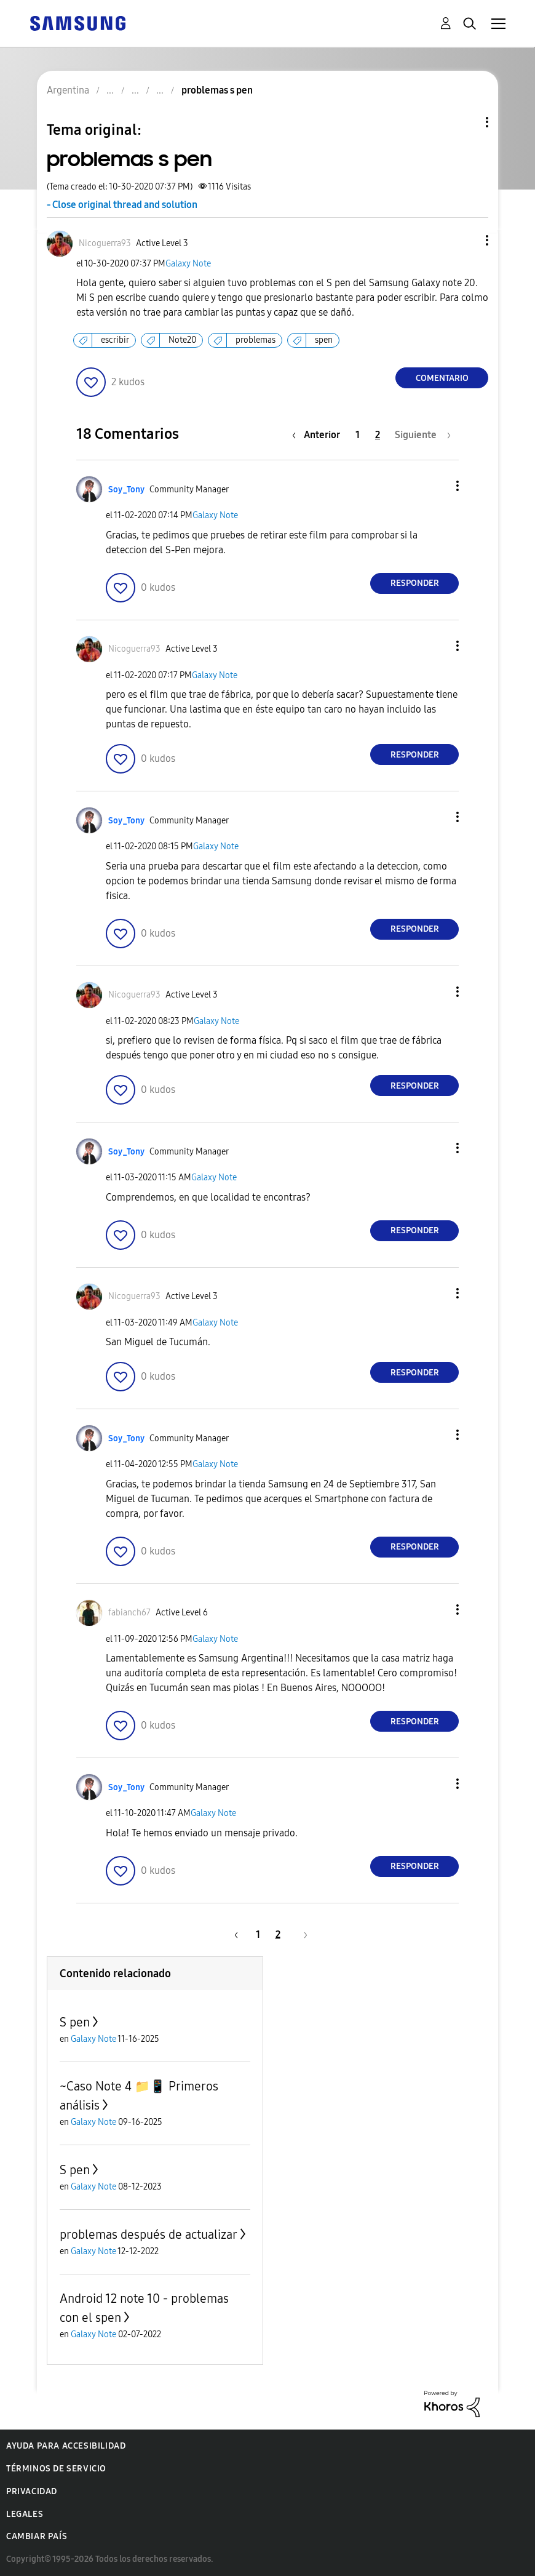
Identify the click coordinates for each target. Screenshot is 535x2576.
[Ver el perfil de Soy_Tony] (126, 489)
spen (324, 340)
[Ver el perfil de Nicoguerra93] (105, 243)
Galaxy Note (188, 263)
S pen (75, 2022)
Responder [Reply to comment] (414, 583)
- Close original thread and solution (122, 204)
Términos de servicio (56, 2468)
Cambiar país (36, 2536)
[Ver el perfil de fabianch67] (129, 1612)
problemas (255, 340)
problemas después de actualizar (148, 2234)
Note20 (182, 340)
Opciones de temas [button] (466, 122)
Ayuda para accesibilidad (65, 2446)
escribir (115, 340)
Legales (24, 2514)
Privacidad (31, 2491)
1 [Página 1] (357, 435)
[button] (467, 240)
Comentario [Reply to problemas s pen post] (442, 378)
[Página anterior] (319, 434)
